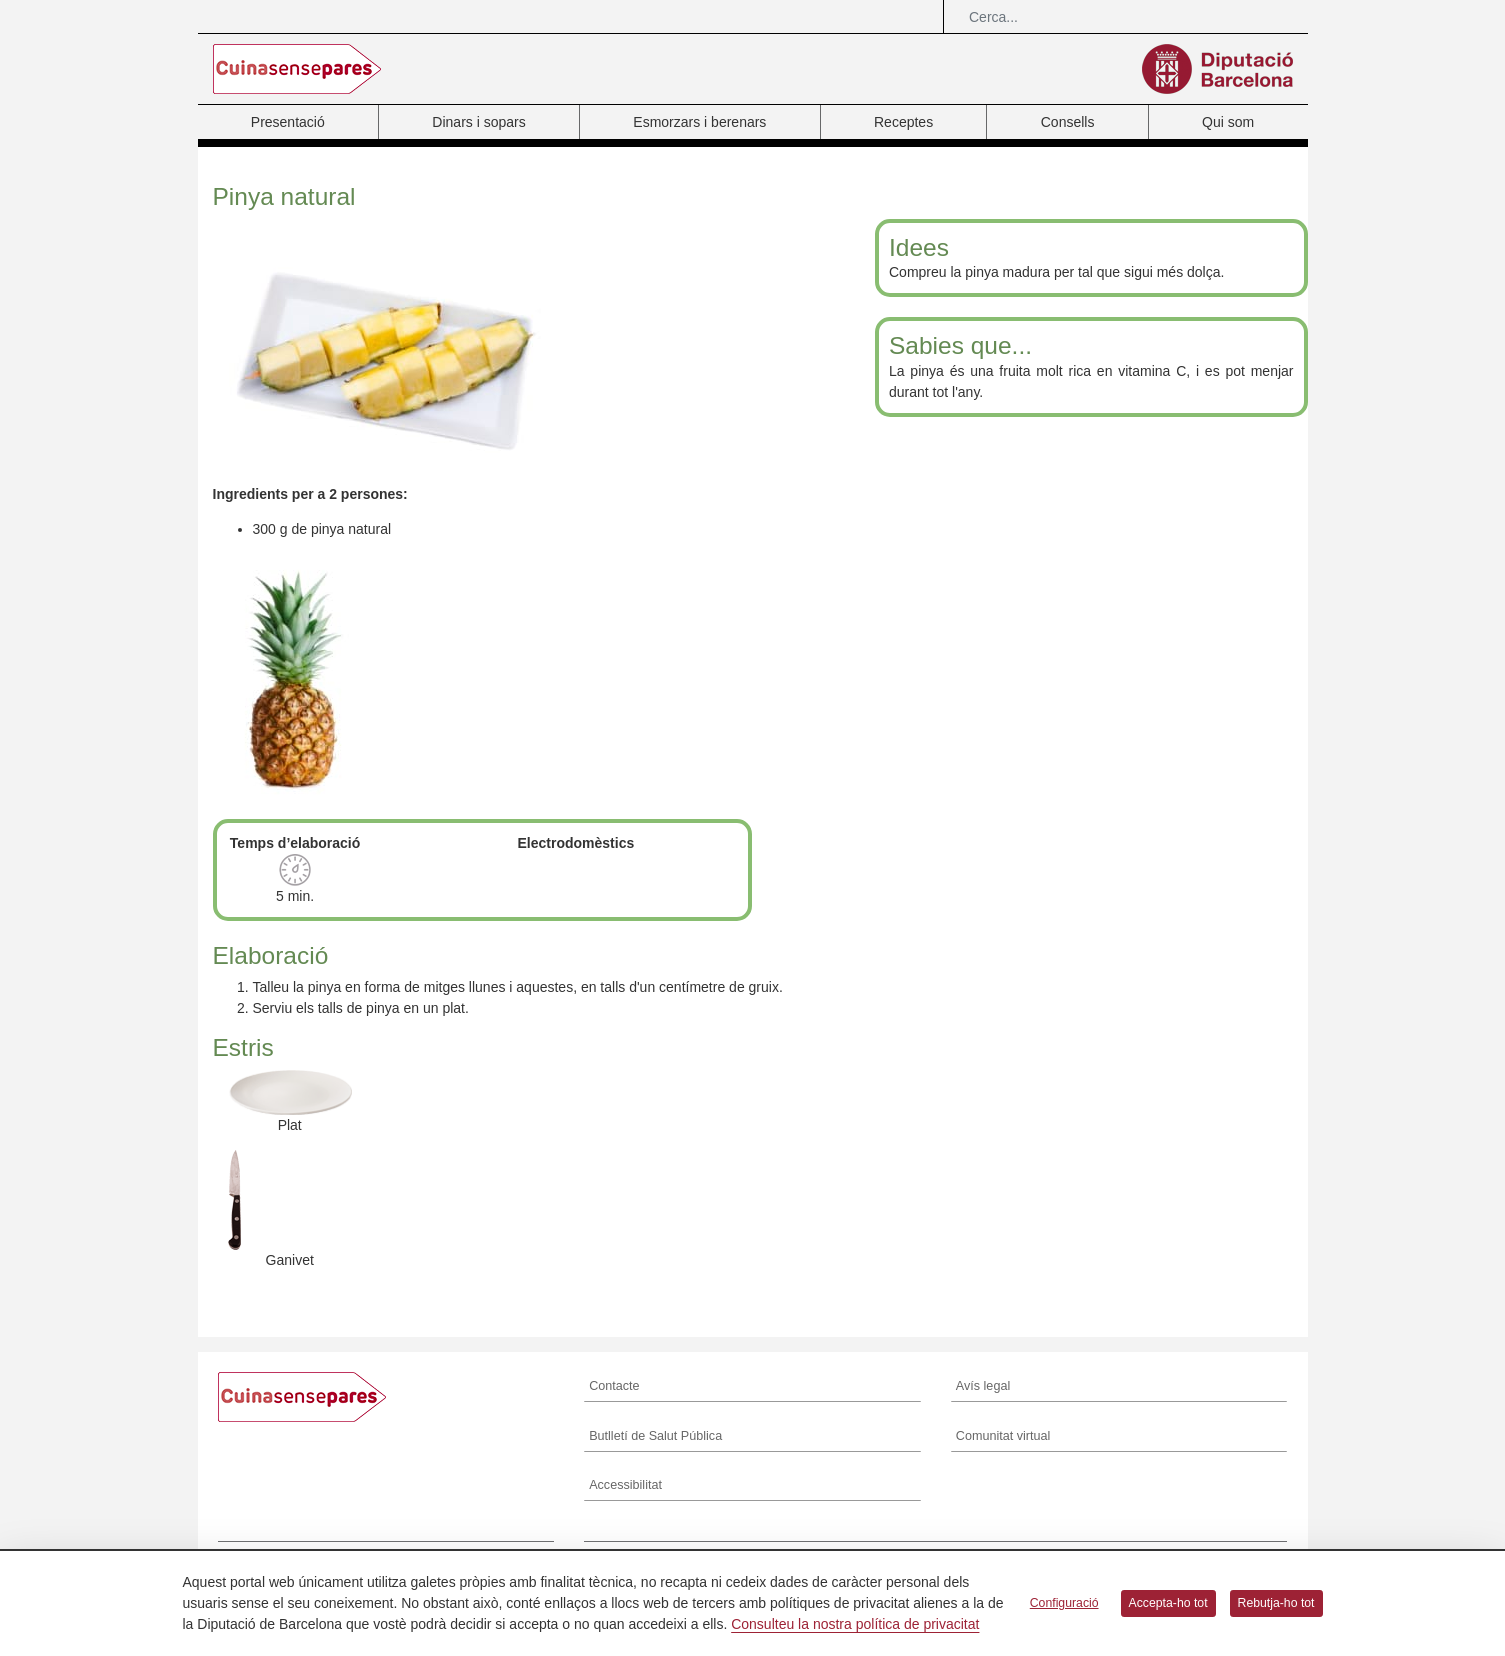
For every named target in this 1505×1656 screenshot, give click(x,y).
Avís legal (983, 1386)
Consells (1068, 122)
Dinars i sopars (478, 122)
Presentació (288, 122)
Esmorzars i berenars (699, 122)
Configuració (1064, 1603)
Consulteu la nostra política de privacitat (855, 1624)
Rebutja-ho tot (1276, 1603)
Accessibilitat (625, 1485)
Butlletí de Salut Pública (655, 1436)
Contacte (614, 1386)
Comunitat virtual (1003, 1436)
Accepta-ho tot (1168, 1603)
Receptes (903, 122)
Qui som (1228, 122)
